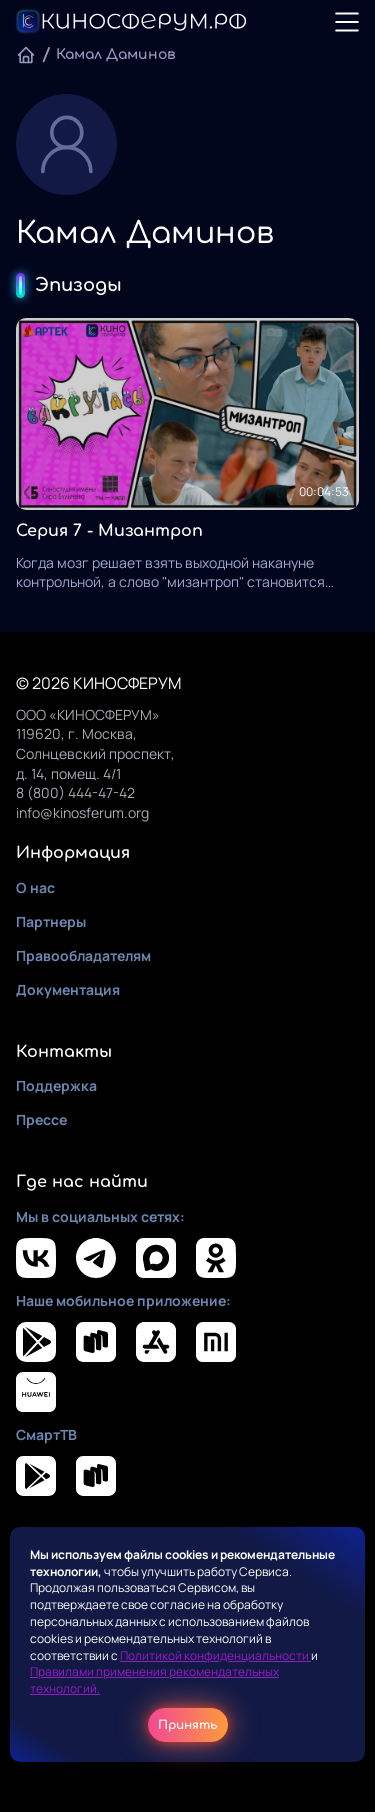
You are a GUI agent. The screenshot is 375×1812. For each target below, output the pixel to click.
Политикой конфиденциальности (215, 1655)
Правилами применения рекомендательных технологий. (154, 1680)
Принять (188, 1725)
